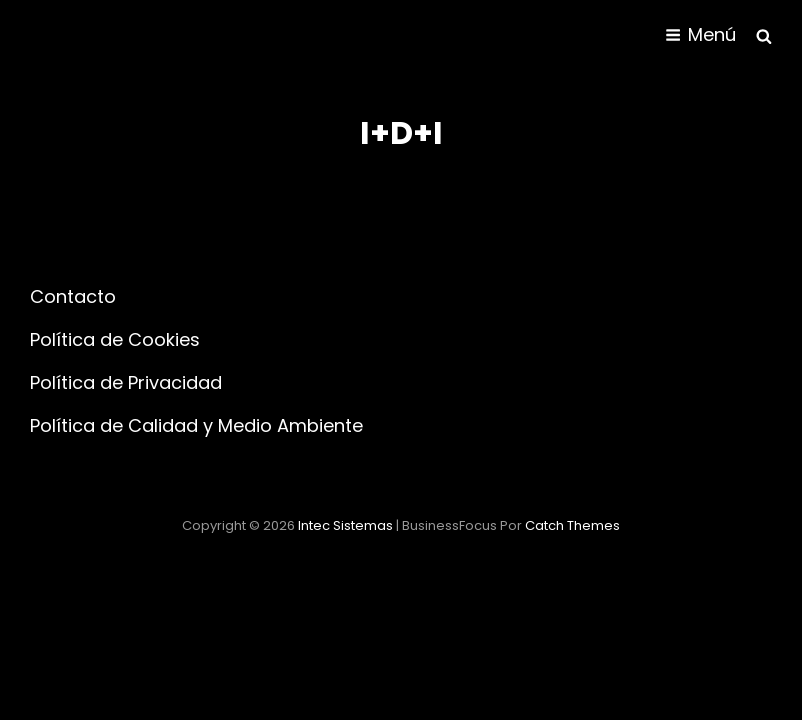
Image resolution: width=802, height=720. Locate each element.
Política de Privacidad (126, 382)
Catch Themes (572, 525)
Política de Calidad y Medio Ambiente (196, 425)
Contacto (73, 296)
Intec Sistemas (345, 525)
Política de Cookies (115, 339)
